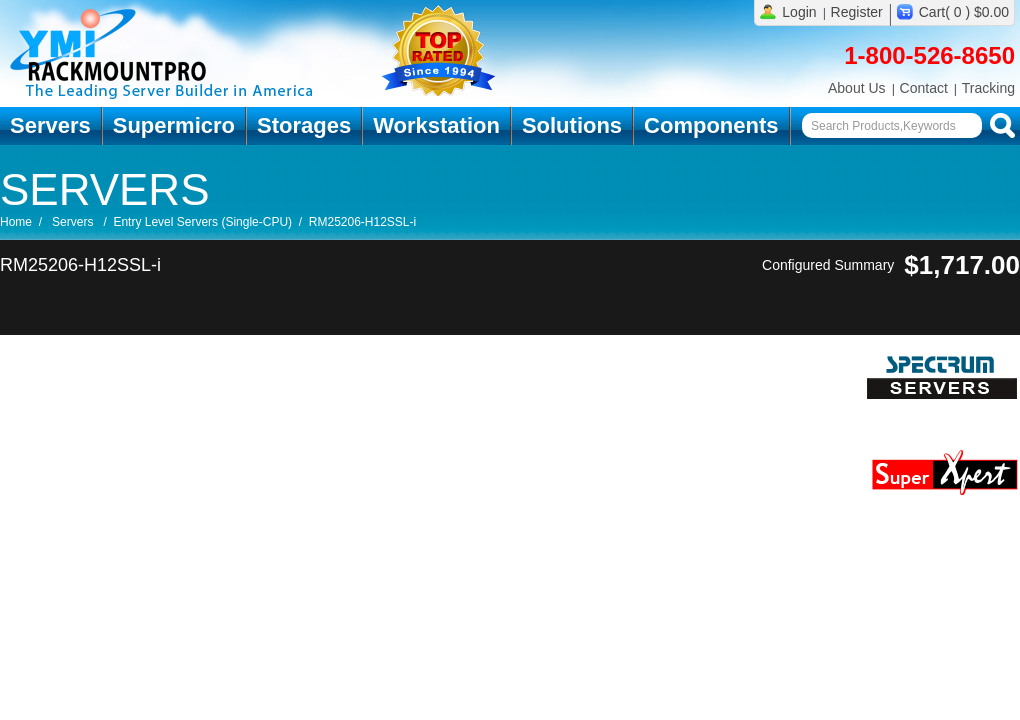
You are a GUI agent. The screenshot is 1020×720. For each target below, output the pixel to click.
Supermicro (174, 125)
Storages (304, 125)
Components (711, 125)
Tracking (988, 88)
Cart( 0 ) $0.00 (964, 12)
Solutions (572, 125)
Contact (924, 88)
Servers (50, 125)
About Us (857, 88)
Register (857, 12)
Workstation (436, 125)
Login (799, 12)
